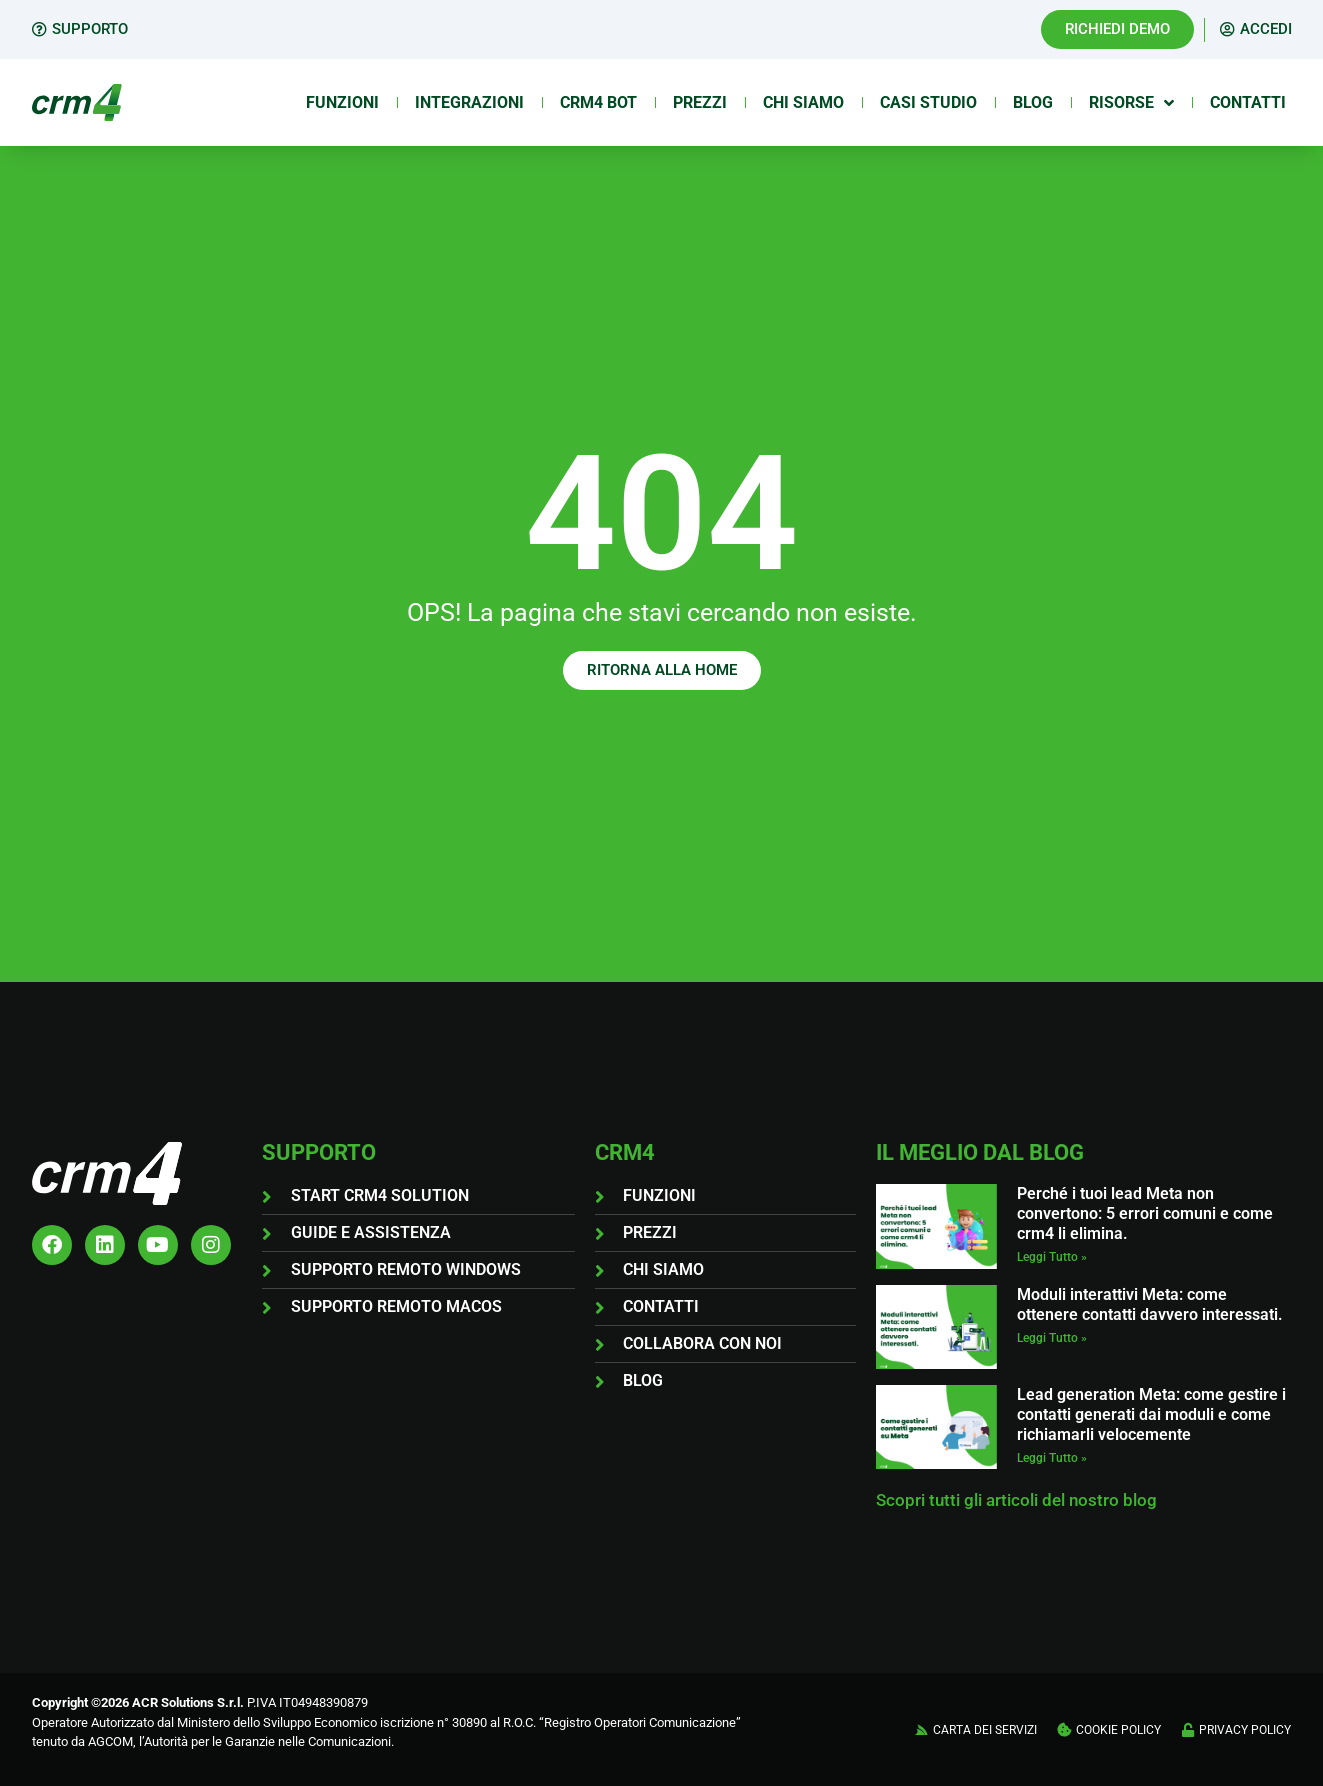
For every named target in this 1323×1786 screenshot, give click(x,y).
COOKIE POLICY (1118, 1730)
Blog (1033, 102)
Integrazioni (469, 102)
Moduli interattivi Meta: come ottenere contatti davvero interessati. (1150, 1304)
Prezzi (700, 102)
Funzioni (342, 102)
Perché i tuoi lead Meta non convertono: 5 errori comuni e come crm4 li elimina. (1145, 1213)
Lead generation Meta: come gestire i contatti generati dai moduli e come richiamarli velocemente (1151, 1414)
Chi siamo (803, 102)
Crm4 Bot (598, 102)
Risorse (1131, 103)
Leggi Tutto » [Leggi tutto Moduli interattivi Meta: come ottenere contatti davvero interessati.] (1052, 1338)
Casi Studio (928, 102)
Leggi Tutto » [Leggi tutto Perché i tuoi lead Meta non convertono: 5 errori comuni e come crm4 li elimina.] (1052, 1257)
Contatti (1248, 102)
